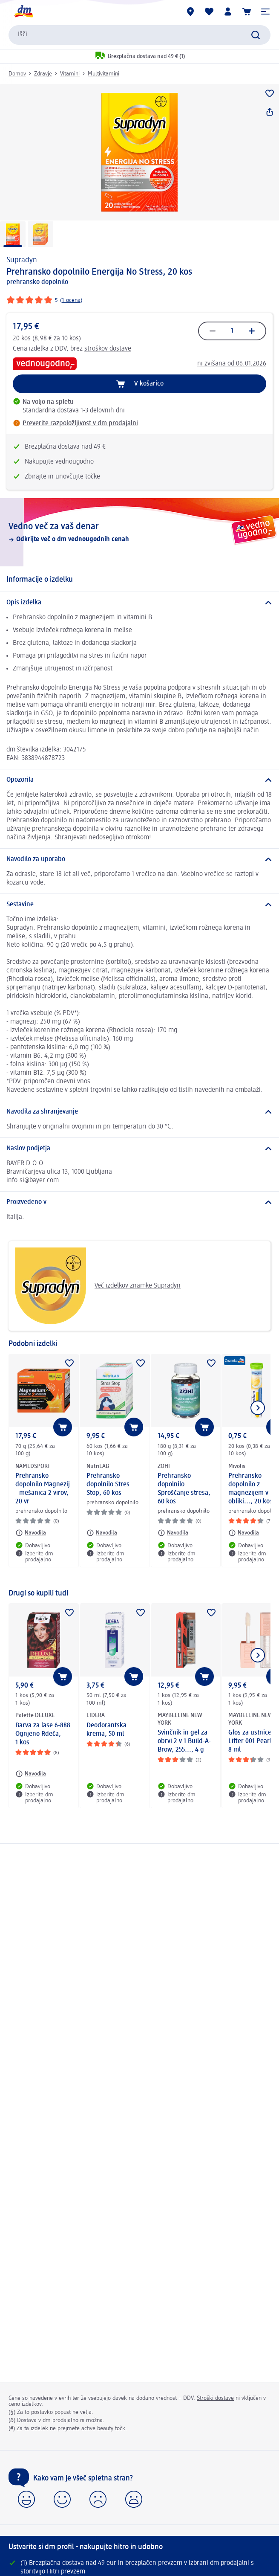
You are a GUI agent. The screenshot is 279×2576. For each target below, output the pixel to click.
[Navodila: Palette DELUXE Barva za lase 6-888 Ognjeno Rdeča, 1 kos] (30, 1774)
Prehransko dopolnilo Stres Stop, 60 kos (107, 1485)
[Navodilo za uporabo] (139, 859)
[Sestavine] (139, 904)
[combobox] (139, 35)
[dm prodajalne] (190, 11)
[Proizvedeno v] (139, 1202)
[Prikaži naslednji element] (257, 1408)
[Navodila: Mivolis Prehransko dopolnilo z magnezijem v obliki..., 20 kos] (243, 1533)
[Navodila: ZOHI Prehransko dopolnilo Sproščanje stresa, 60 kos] (173, 1533)
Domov (17, 74)
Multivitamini (103, 74)
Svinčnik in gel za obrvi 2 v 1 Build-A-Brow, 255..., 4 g (184, 1741)
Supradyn (21, 260)
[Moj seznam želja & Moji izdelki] (209, 11)
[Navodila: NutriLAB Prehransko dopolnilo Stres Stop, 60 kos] (101, 1533)
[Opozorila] (139, 780)
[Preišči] (255, 35)
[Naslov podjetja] (139, 1148)
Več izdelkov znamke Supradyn (98, 1285)
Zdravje (43, 74)
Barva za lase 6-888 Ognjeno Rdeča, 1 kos (42, 1734)
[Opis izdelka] (139, 602)
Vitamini (70, 74)
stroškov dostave (107, 348)
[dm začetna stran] (23, 11)
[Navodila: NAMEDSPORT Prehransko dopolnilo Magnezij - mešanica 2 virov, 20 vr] (30, 1533)
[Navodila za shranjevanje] (139, 1112)
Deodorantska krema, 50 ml (106, 1730)
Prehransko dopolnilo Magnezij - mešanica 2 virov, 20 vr (42, 1489)
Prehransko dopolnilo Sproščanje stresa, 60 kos (184, 1489)
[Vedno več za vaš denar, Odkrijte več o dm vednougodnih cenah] (139, 532)
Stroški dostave (215, 2398)
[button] (265, 11)
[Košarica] (247, 11)
